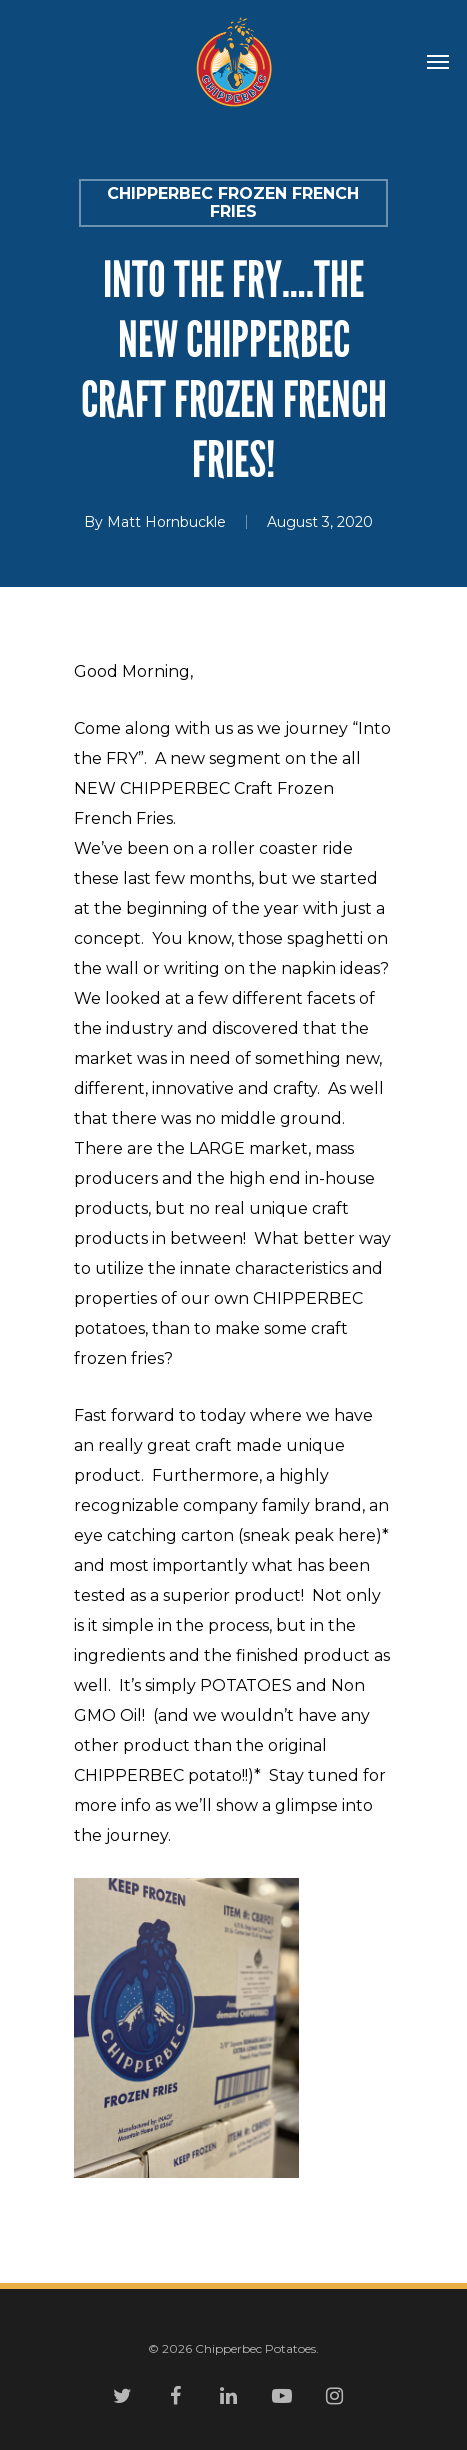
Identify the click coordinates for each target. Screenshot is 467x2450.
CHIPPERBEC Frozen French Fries (233, 202)
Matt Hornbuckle (166, 522)
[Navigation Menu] (438, 62)
